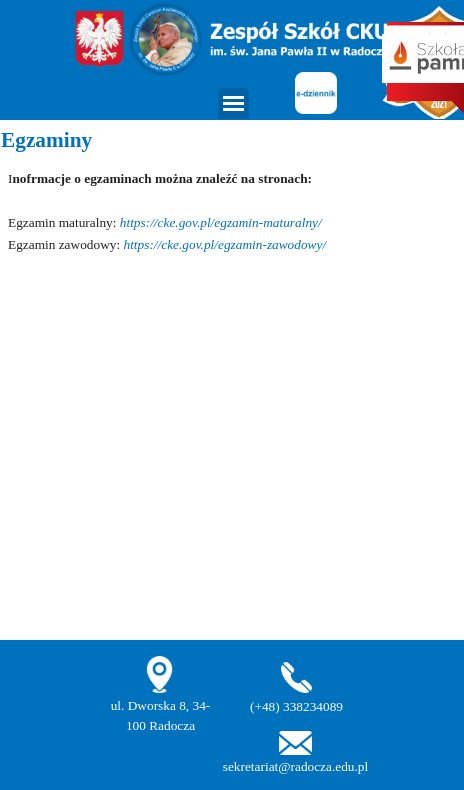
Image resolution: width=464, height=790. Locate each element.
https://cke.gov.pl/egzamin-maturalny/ (221, 222)
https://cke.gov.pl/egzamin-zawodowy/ (225, 244)
